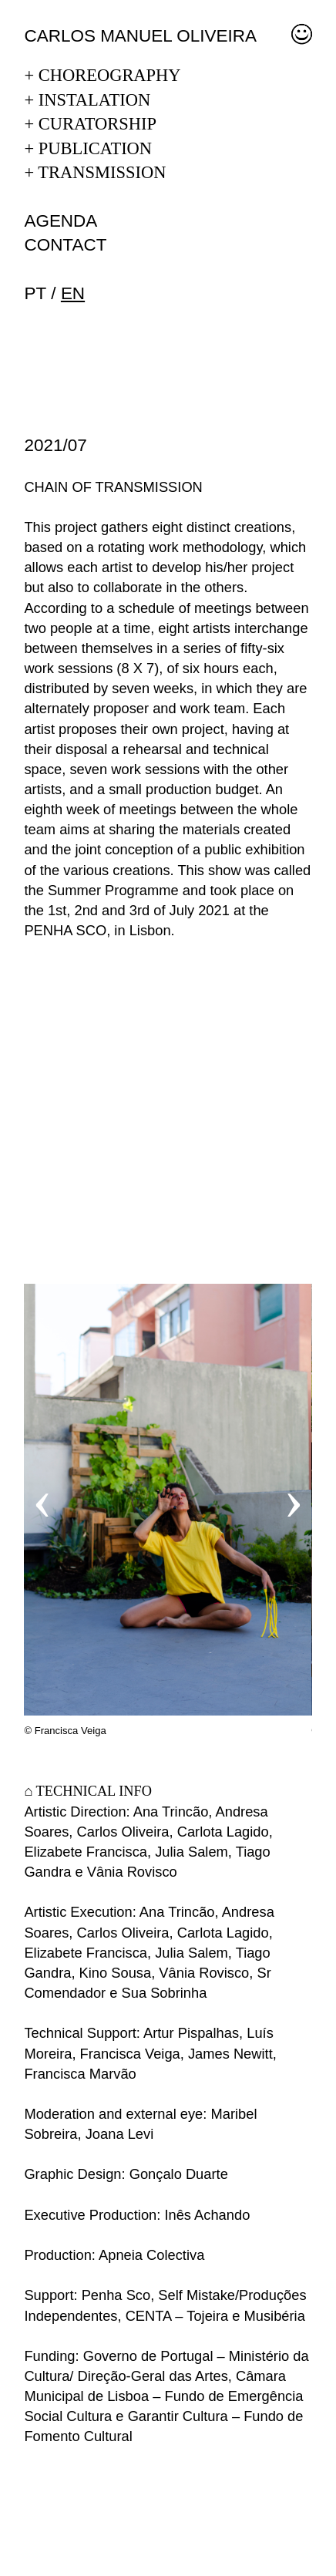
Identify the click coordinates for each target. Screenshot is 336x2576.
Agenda (60, 221)
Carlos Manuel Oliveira (140, 35)
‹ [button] (42, 1499)
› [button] (294, 1499)
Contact (65, 244)
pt (35, 293)
